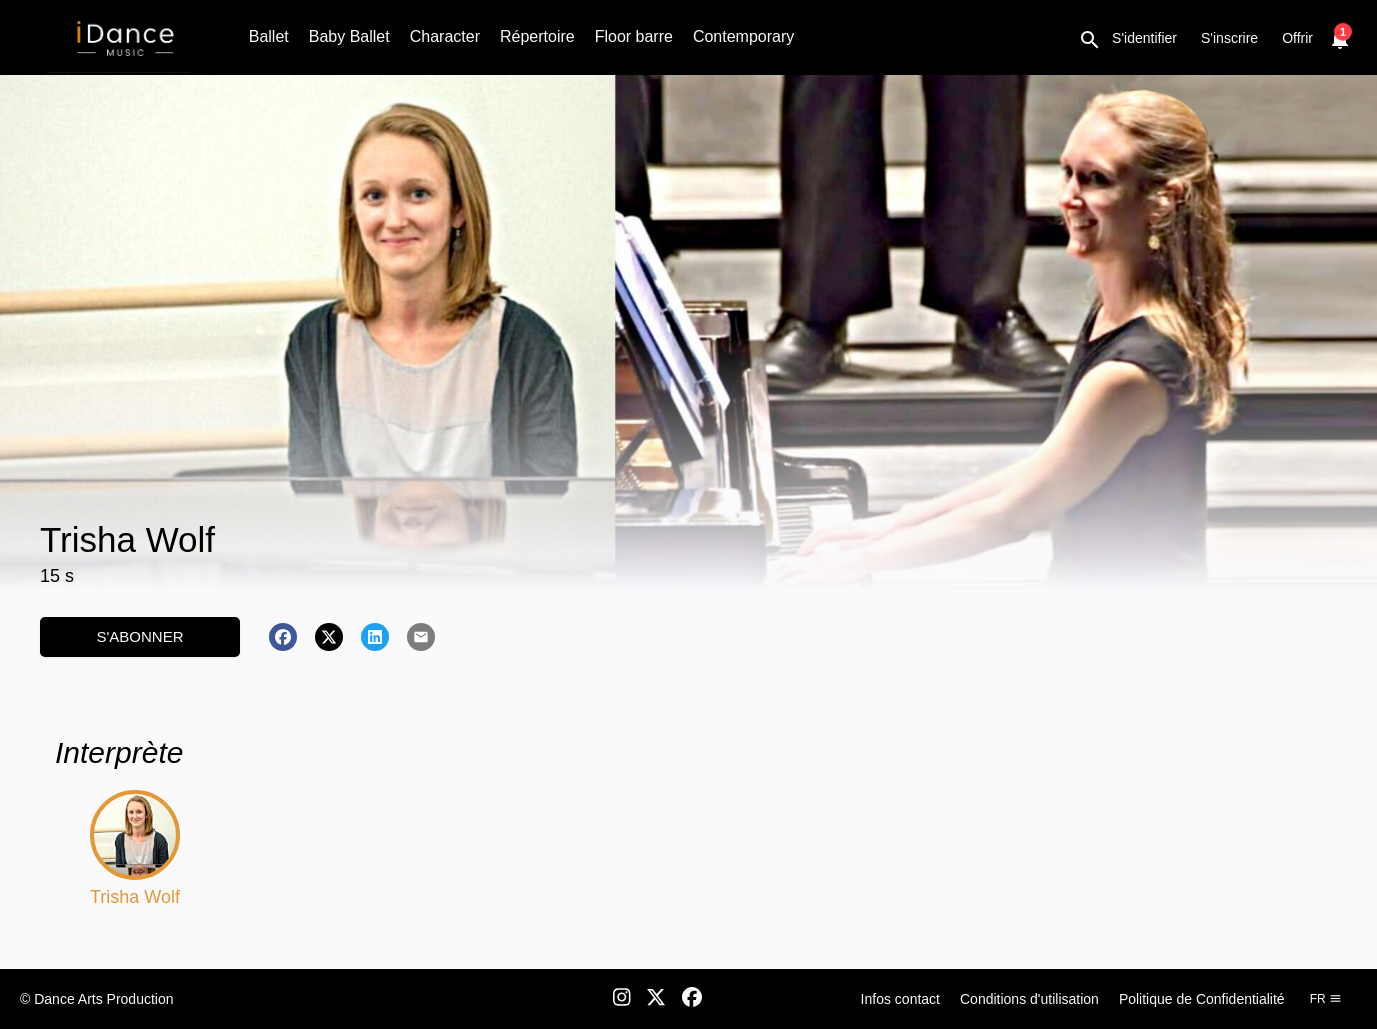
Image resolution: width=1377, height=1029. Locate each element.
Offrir (1297, 38)
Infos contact (900, 999)
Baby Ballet (349, 36)
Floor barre (634, 36)
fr (1326, 999)
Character (445, 36)
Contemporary (743, 36)
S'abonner (139, 636)
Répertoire (537, 36)
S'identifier (1144, 38)
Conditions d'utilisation (1029, 999)
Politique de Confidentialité (1202, 999)
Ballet (269, 36)
